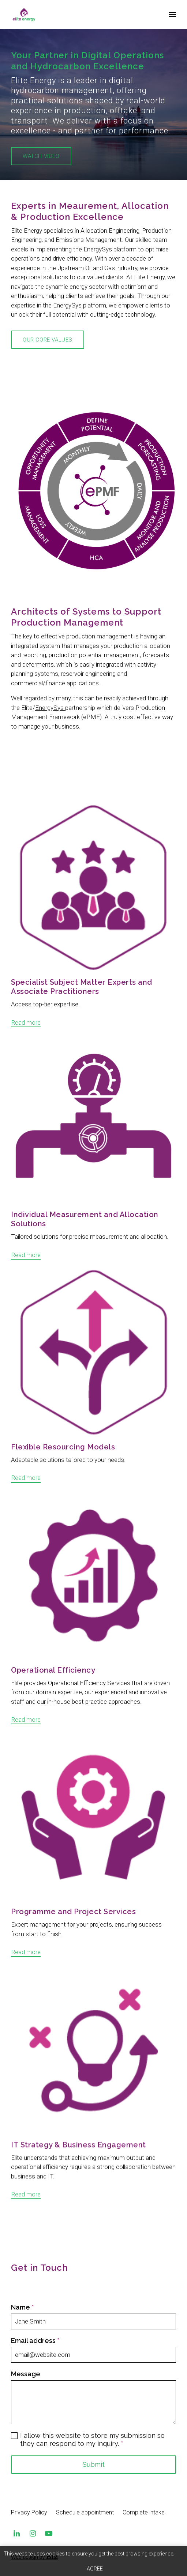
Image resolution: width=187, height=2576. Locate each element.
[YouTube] (48, 2533)
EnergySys (97, 279)
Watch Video (41, 156)
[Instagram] (32, 2533)
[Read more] (93, 903)
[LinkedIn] (16, 2533)
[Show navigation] (170, 14)
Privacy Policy (29, 2512)
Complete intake (144, 2512)
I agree (94, 2569)
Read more (26, 1038)
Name (22, 2468)
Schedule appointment (85, 2512)
